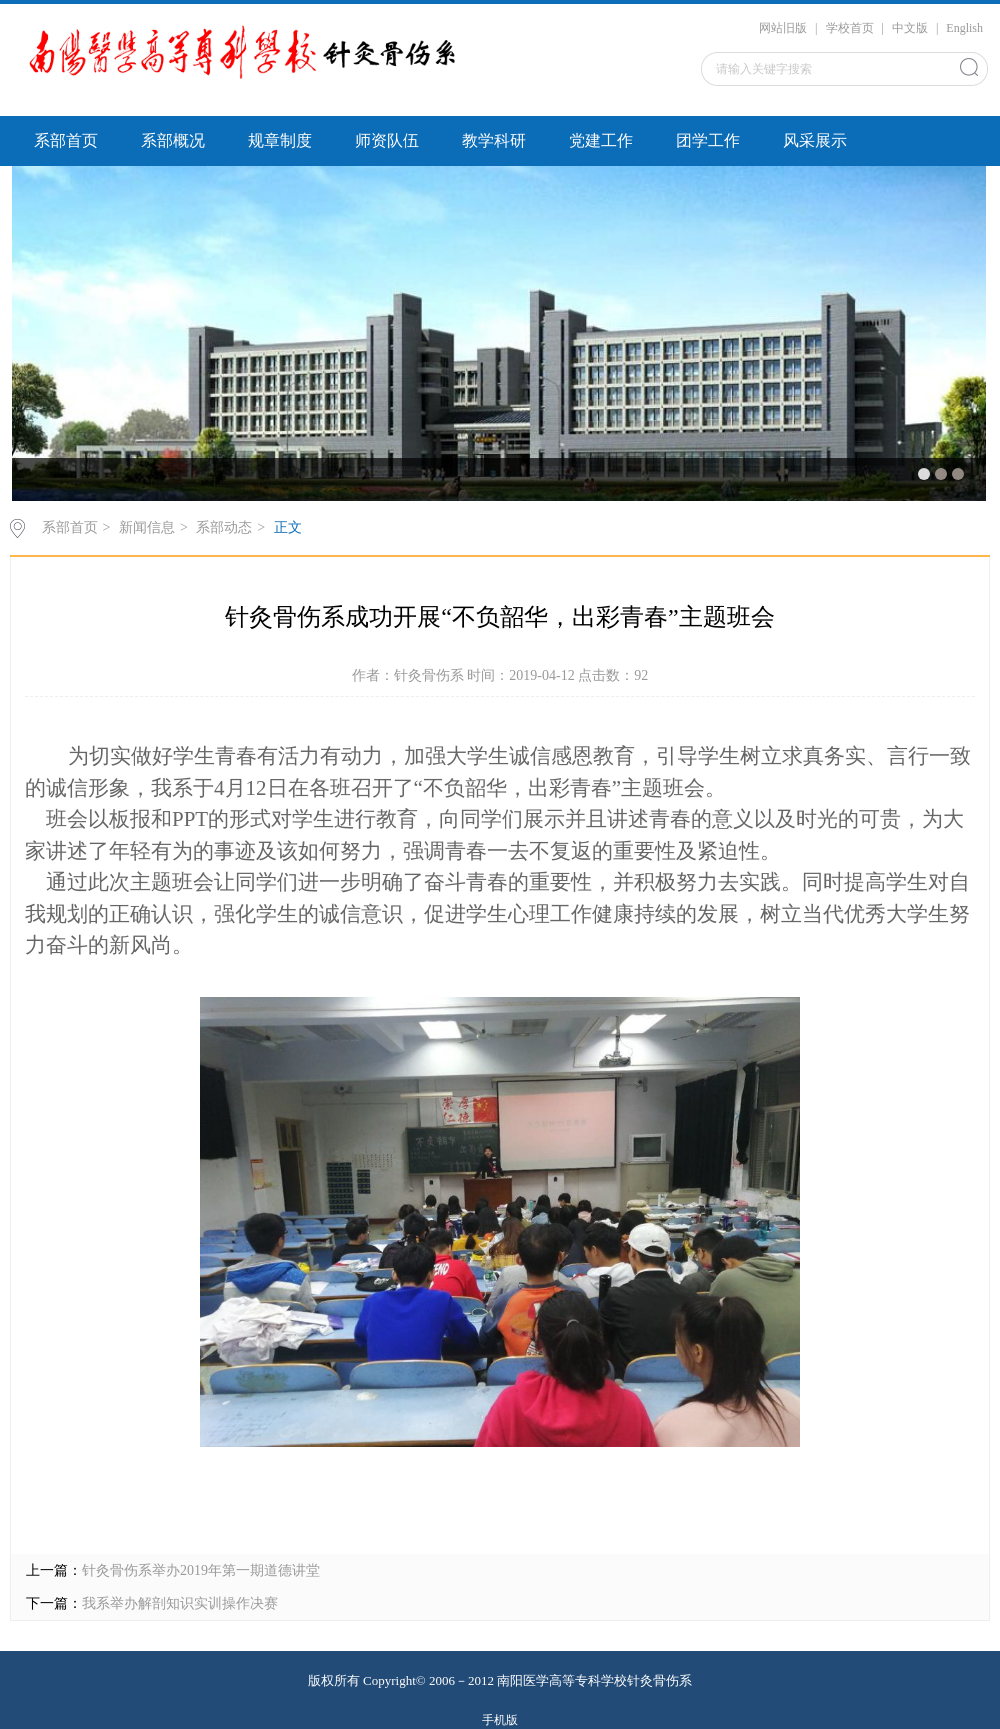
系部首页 (66, 140)
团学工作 (708, 140)
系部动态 (224, 527)
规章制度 (280, 140)
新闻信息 (147, 527)
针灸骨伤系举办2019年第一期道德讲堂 (201, 1570)
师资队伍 (387, 140)
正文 (288, 527)
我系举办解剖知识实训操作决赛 (180, 1603)
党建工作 (601, 140)
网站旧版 (783, 28)
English (964, 28)
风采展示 (815, 140)
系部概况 (173, 140)
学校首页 (850, 28)
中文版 (910, 28)
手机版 (500, 1720)
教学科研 (494, 140)
